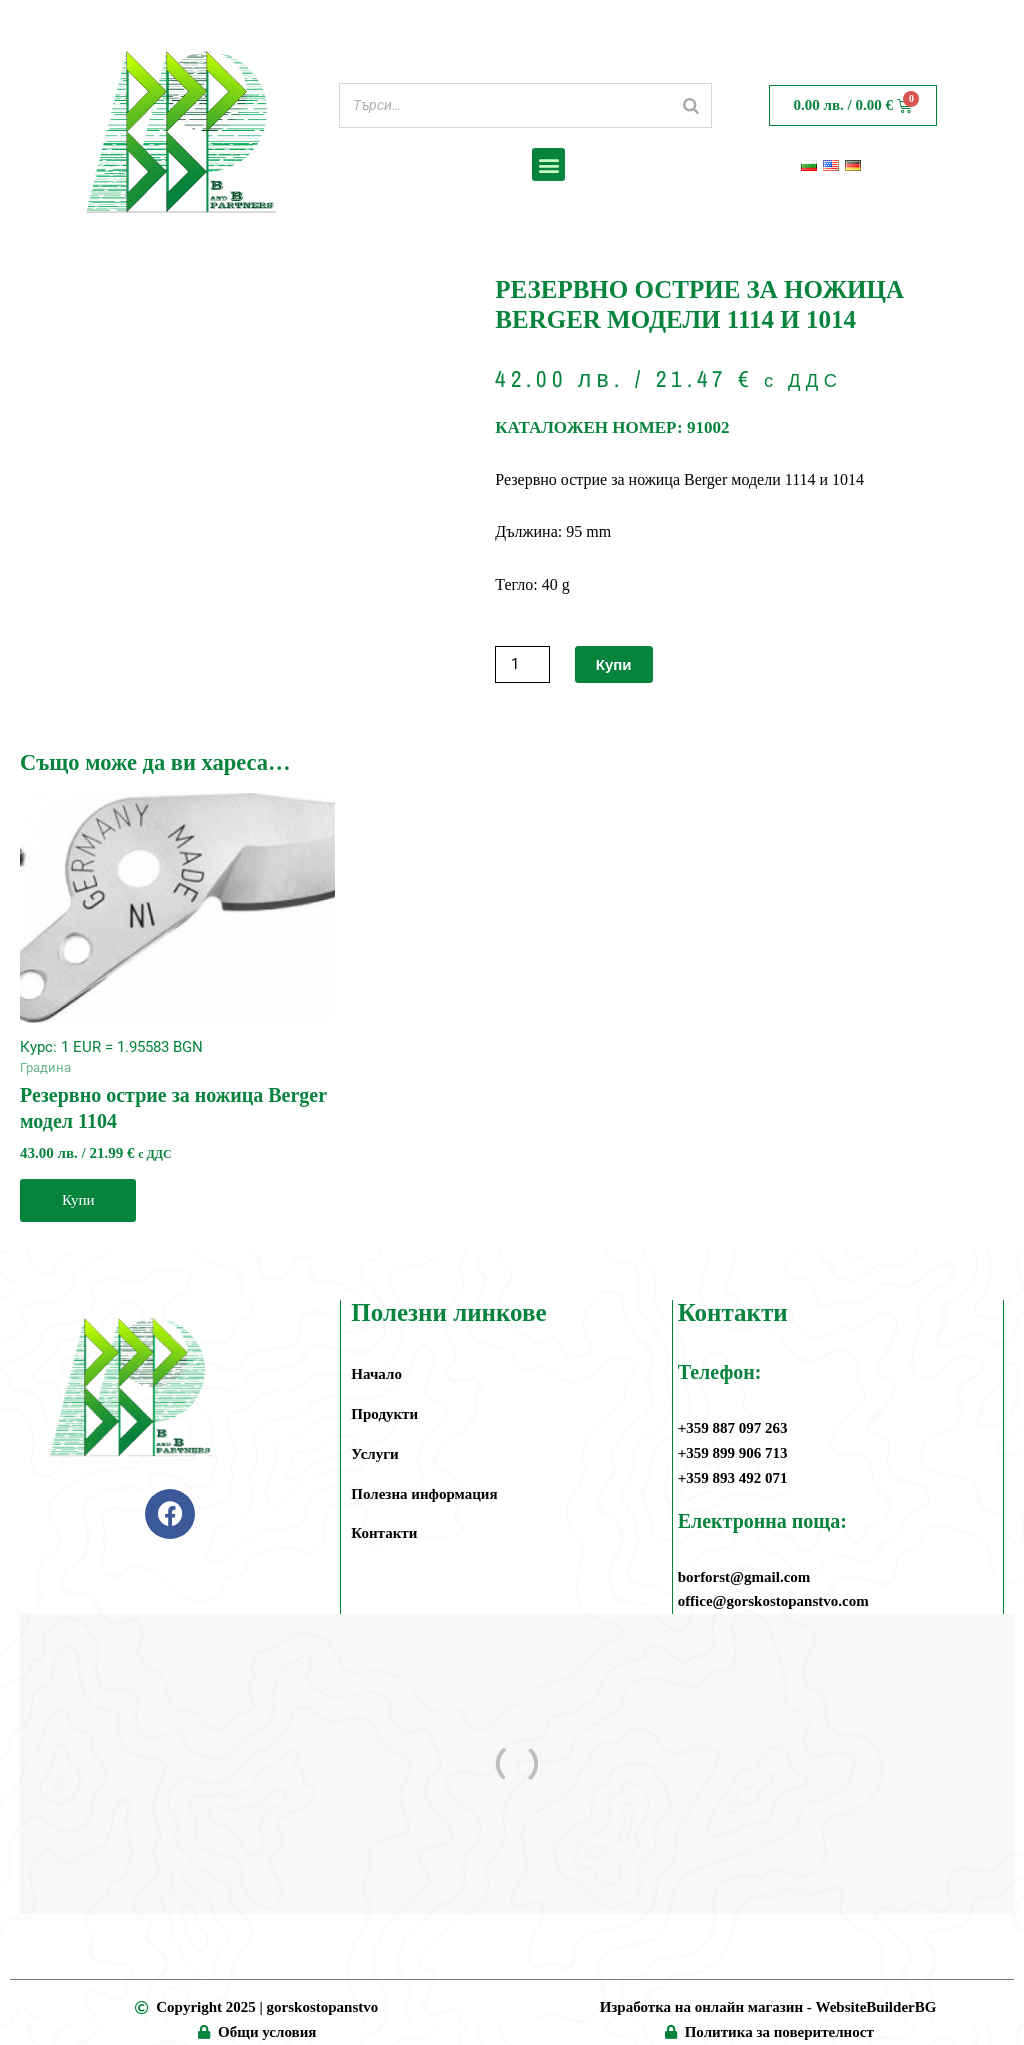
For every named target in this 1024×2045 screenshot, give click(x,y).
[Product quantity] (522, 664)
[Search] (691, 105)
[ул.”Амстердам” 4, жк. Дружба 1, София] (517, 1764)
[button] (548, 164)
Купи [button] (78, 1200)
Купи (614, 664)
